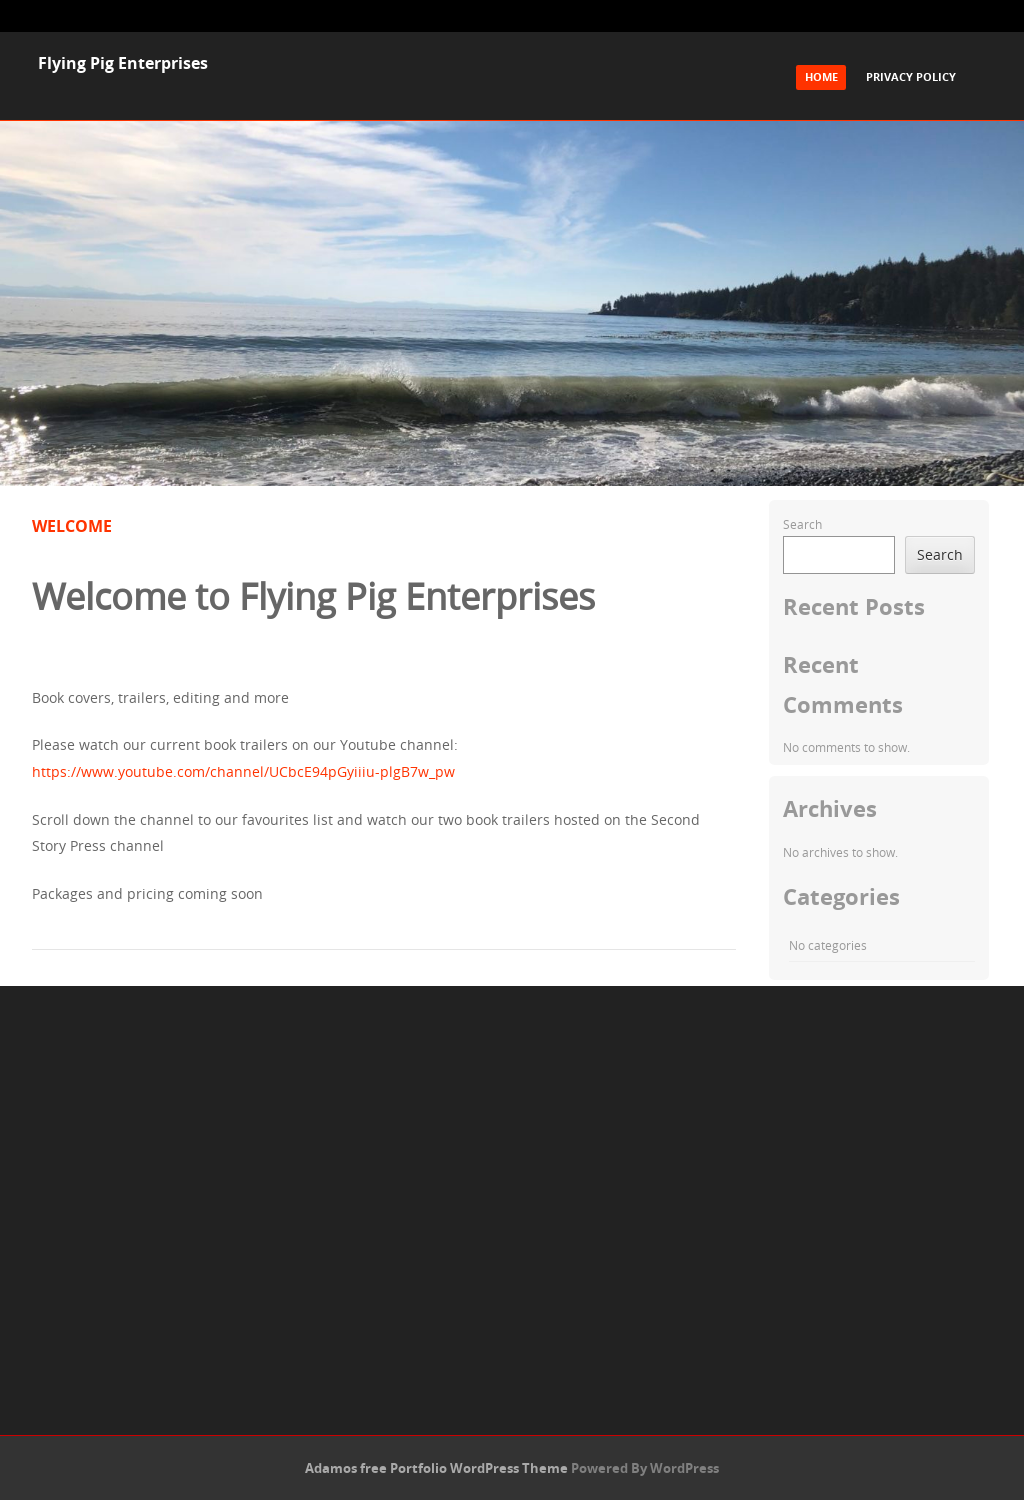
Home (821, 76)
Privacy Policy (911, 76)
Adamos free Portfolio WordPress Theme (436, 1468)
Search (802, 524)
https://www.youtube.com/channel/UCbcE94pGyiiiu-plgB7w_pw (243, 771)
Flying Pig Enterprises (123, 63)
